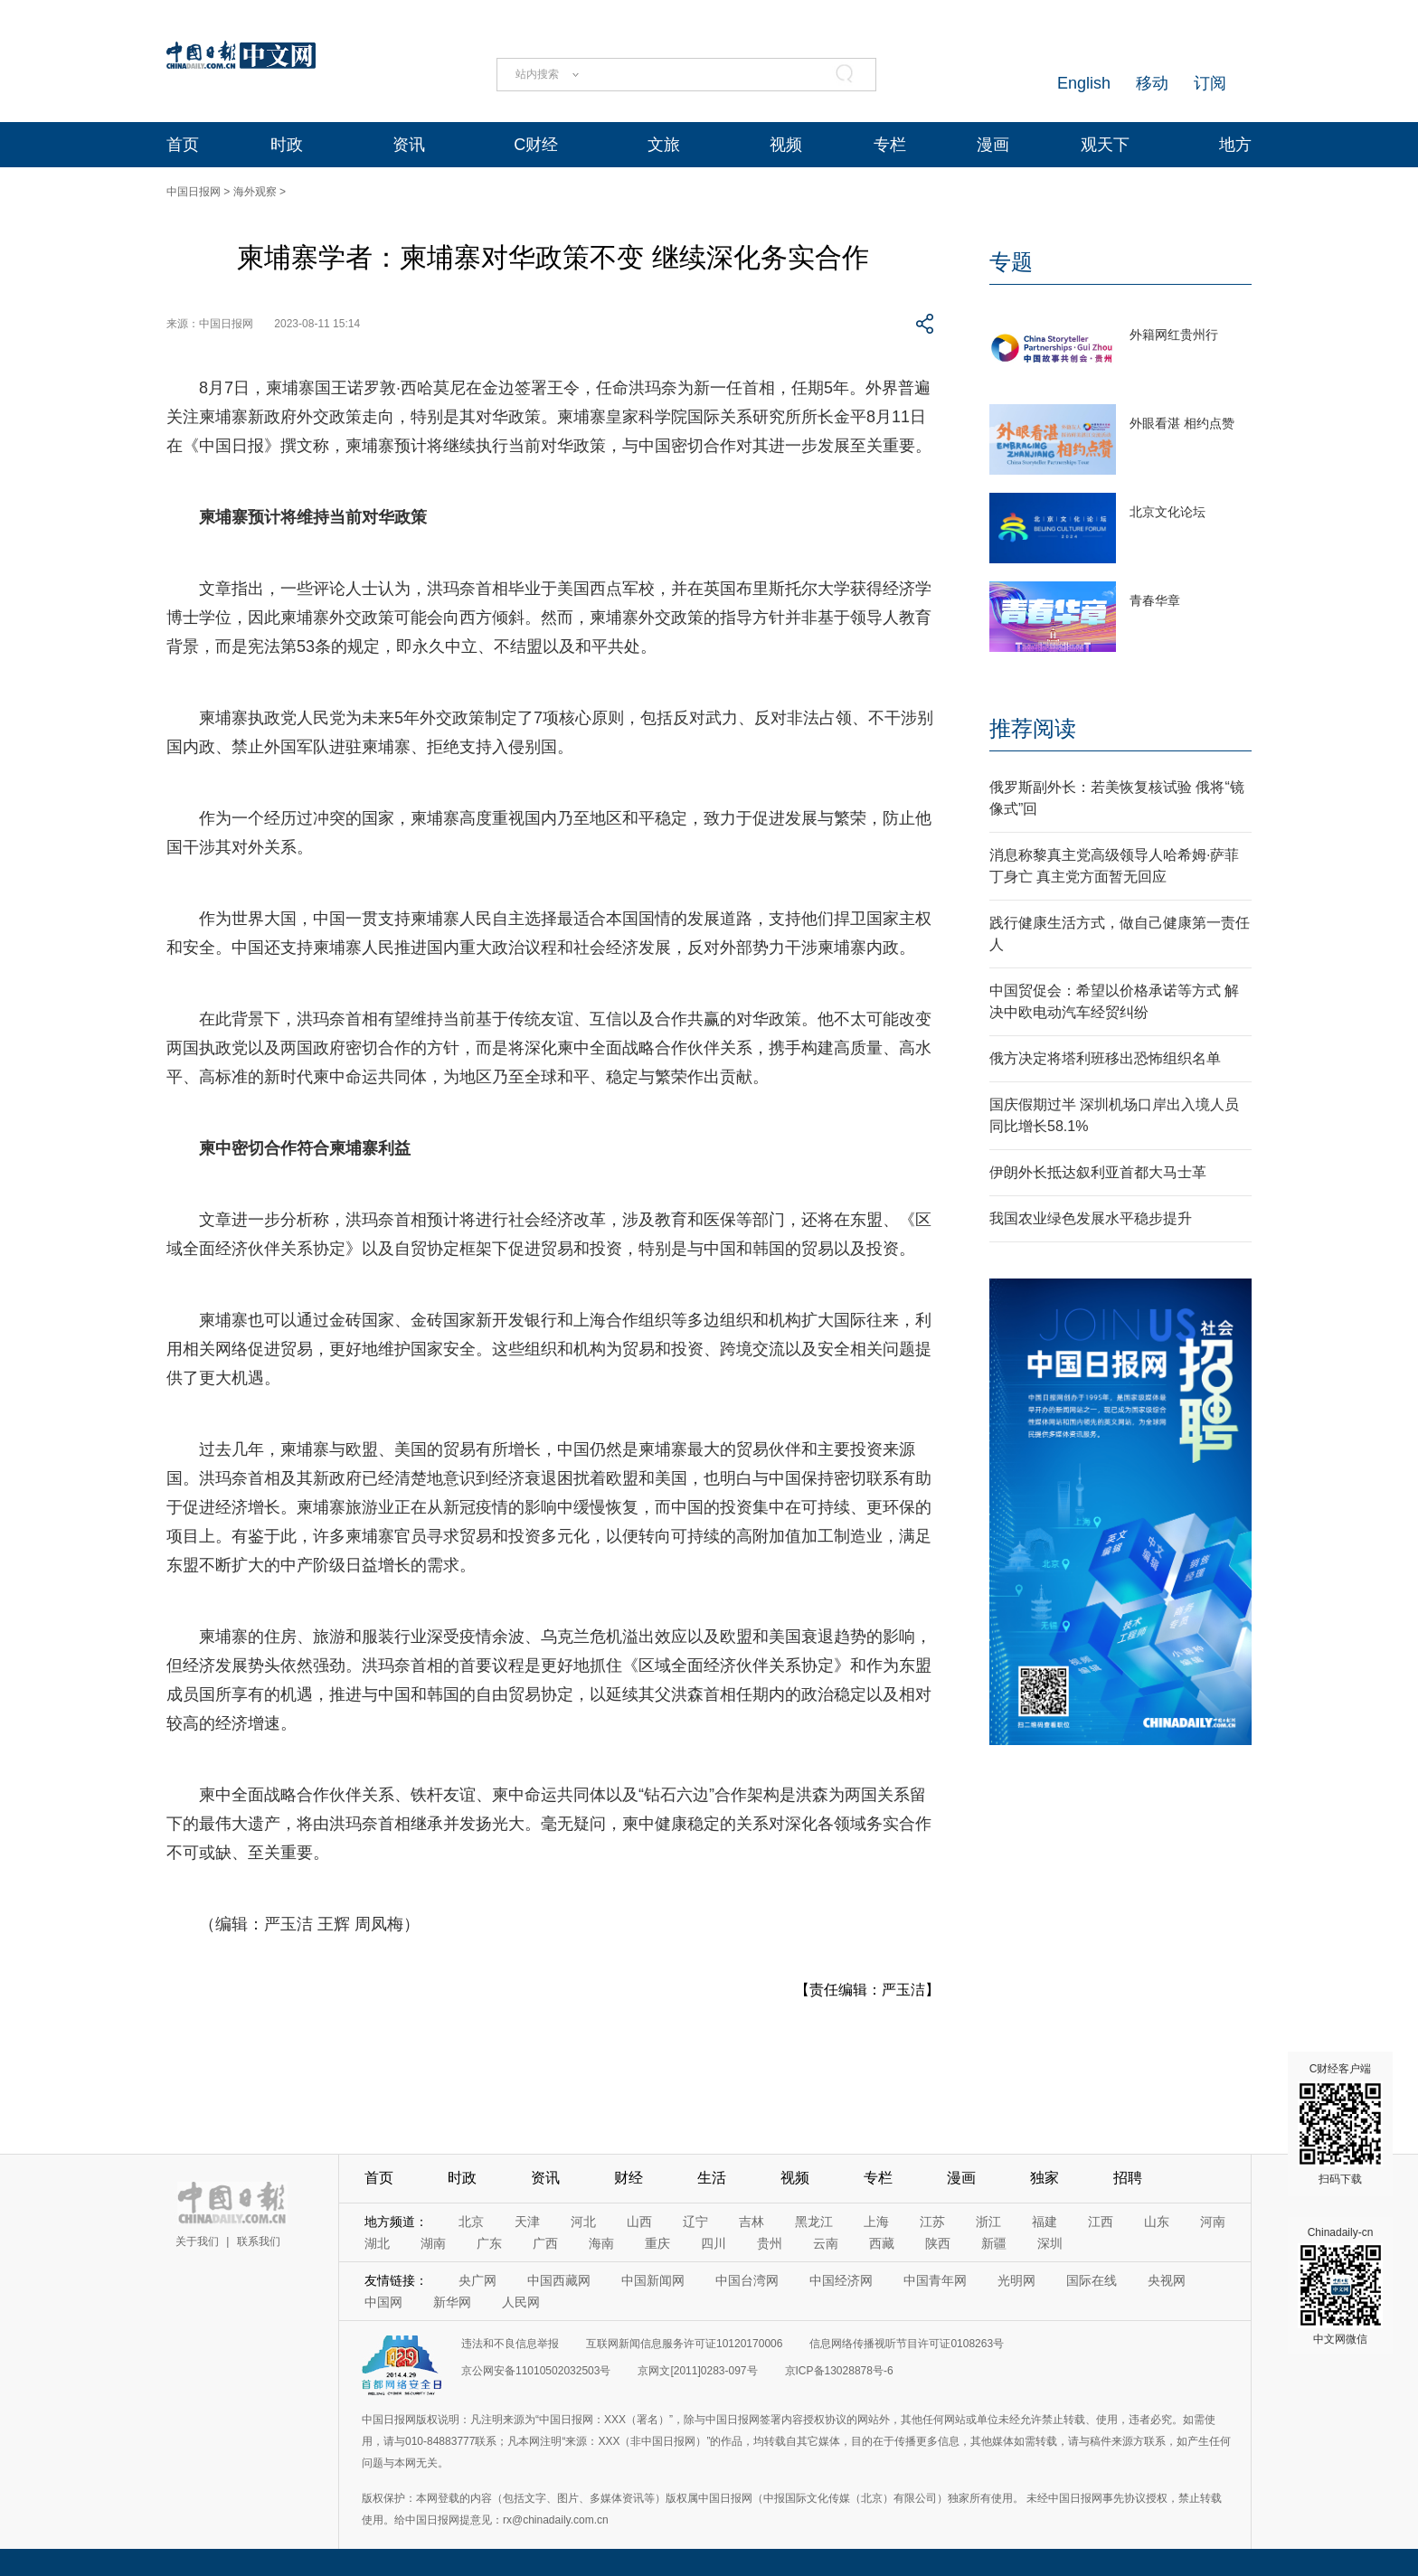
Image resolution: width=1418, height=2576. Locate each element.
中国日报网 (193, 191)
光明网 (1016, 2280)
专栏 (890, 145)
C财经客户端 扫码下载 (1340, 2123)
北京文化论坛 (1167, 512)
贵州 (769, 2243)
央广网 (477, 2280)
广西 (545, 2243)
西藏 (881, 2243)
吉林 (751, 2221)
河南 (1212, 2221)
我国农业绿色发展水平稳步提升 (1090, 1218)
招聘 (1127, 2177)
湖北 (377, 2243)
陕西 (937, 2243)
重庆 (657, 2243)
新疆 (994, 2243)
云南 (825, 2243)
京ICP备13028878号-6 (839, 2370)
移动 (1152, 83)
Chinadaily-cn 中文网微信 (1340, 2285)
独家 (1044, 2177)
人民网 (521, 2302)
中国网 (383, 2302)
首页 (182, 145)
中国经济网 (841, 2280)
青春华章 (1155, 600)
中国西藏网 (559, 2280)
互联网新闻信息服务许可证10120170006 (684, 2343)
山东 (1156, 2221)
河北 (583, 2221)
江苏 (932, 2221)
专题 (1011, 262)
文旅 (664, 145)
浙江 (988, 2221)
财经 (628, 2177)
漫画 (993, 145)
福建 (1044, 2221)
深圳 (1050, 2243)
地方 (1235, 145)
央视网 (1167, 2280)
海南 (601, 2243)
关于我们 (197, 2241)
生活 (711, 2177)
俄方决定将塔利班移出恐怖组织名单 (1105, 1058)
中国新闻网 (653, 2280)
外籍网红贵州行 (1174, 334)
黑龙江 (814, 2221)
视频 (786, 145)
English (1084, 83)
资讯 (408, 145)
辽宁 (695, 2221)
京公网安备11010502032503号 (535, 2370)
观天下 (1105, 145)
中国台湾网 (747, 2280)
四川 (713, 2243)
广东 (489, 2243)
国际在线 (1091, 2280)
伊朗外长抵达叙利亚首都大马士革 (1097, 1172)
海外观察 (255, 191)
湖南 (433, 2243)
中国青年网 (935, 2280)
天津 (527, 2221)
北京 (471, 2221)
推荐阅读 (1032, 728)
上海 (876, 2221)
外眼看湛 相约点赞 (1182, 423)
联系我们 (258, 2241)
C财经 (536, 145)
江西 (1100, 2221)
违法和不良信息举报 (510, 2343)
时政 (286, 145)
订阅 (1210, 83)
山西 (639, 2221)
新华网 (452, 2302)
